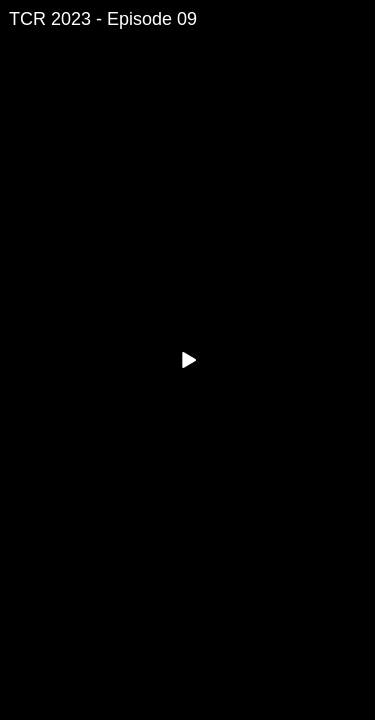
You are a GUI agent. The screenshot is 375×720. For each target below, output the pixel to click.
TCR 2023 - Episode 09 (103, 19)
